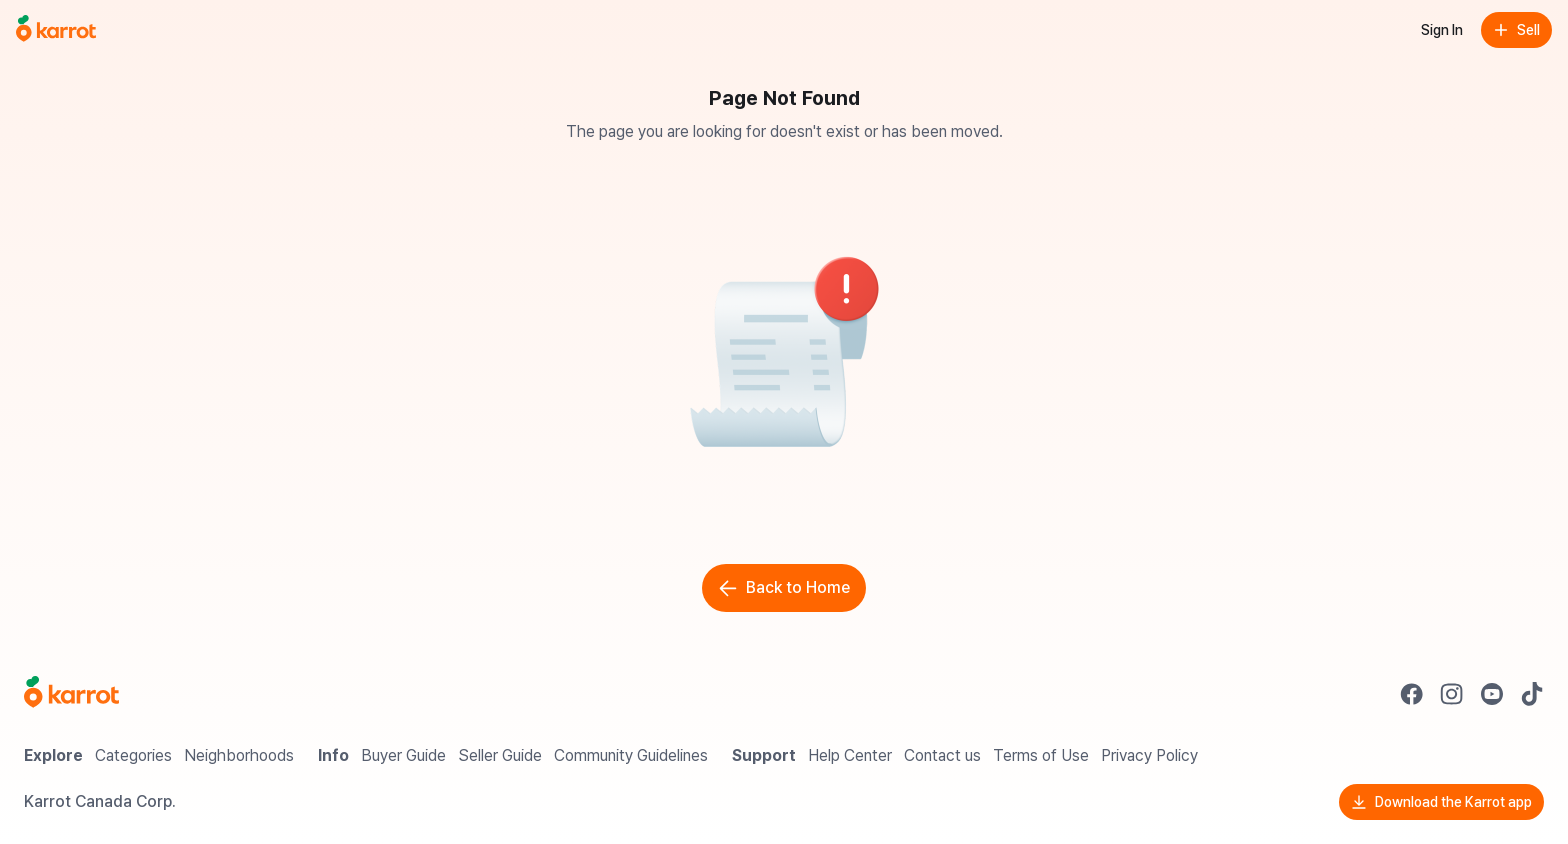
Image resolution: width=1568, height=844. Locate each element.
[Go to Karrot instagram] (1452, 694)
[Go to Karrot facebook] (1412, 694)
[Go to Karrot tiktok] (1532, 694)
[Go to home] (56, 30)
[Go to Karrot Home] (71, 694)
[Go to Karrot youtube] (1492, 694)
